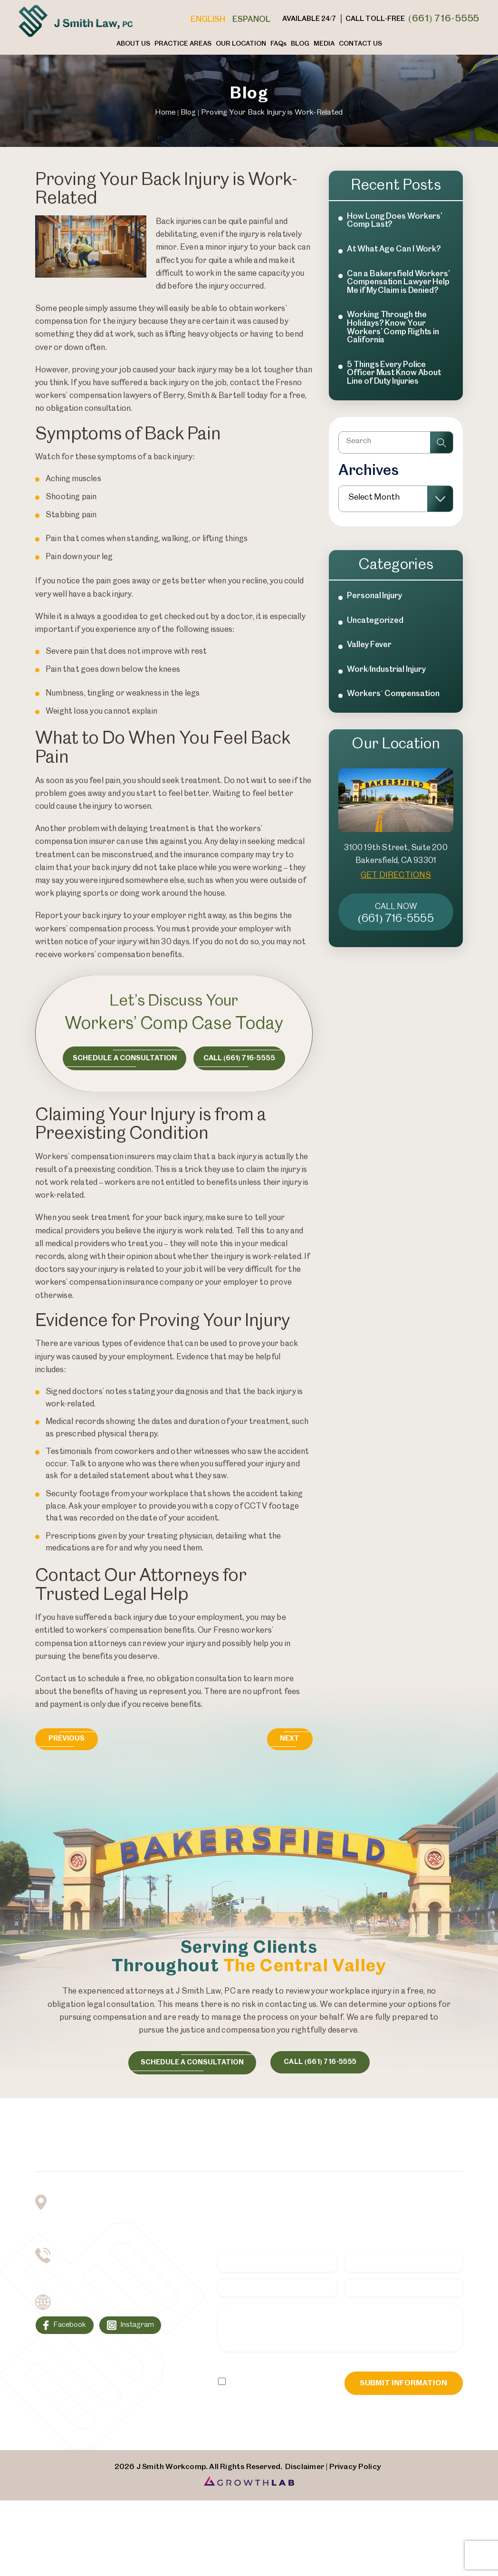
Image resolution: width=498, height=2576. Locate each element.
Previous (67, 1739)
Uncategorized (375, 629)
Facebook (70, 2328)
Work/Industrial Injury (386, 678)
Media (324, 44)
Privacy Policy (275, 2371)
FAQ (278, 44)
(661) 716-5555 (444, 18)
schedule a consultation (190, 2062)
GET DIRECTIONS (396, 884)
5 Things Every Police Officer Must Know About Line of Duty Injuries (394, 373)
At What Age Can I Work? (394, 249)
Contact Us (360, 44)
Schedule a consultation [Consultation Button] (123, 1058)
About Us (133, 44)
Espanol (251, 19)
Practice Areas (182, 44)
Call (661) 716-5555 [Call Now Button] (240, 1058)
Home (165, 112)
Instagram (140, 2327)
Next (288, 1739)
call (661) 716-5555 (322, 2062)
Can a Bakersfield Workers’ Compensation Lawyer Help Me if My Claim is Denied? (398, 282)
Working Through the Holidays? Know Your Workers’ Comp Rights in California (393, 327)
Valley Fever (369, 653)
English (208, 19)
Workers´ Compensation (393, 703)
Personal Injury (374, 604)
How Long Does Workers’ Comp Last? (394, 221)
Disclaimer (234, 2371)
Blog (300, 44)
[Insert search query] (395, 444)
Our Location (241, 44)
